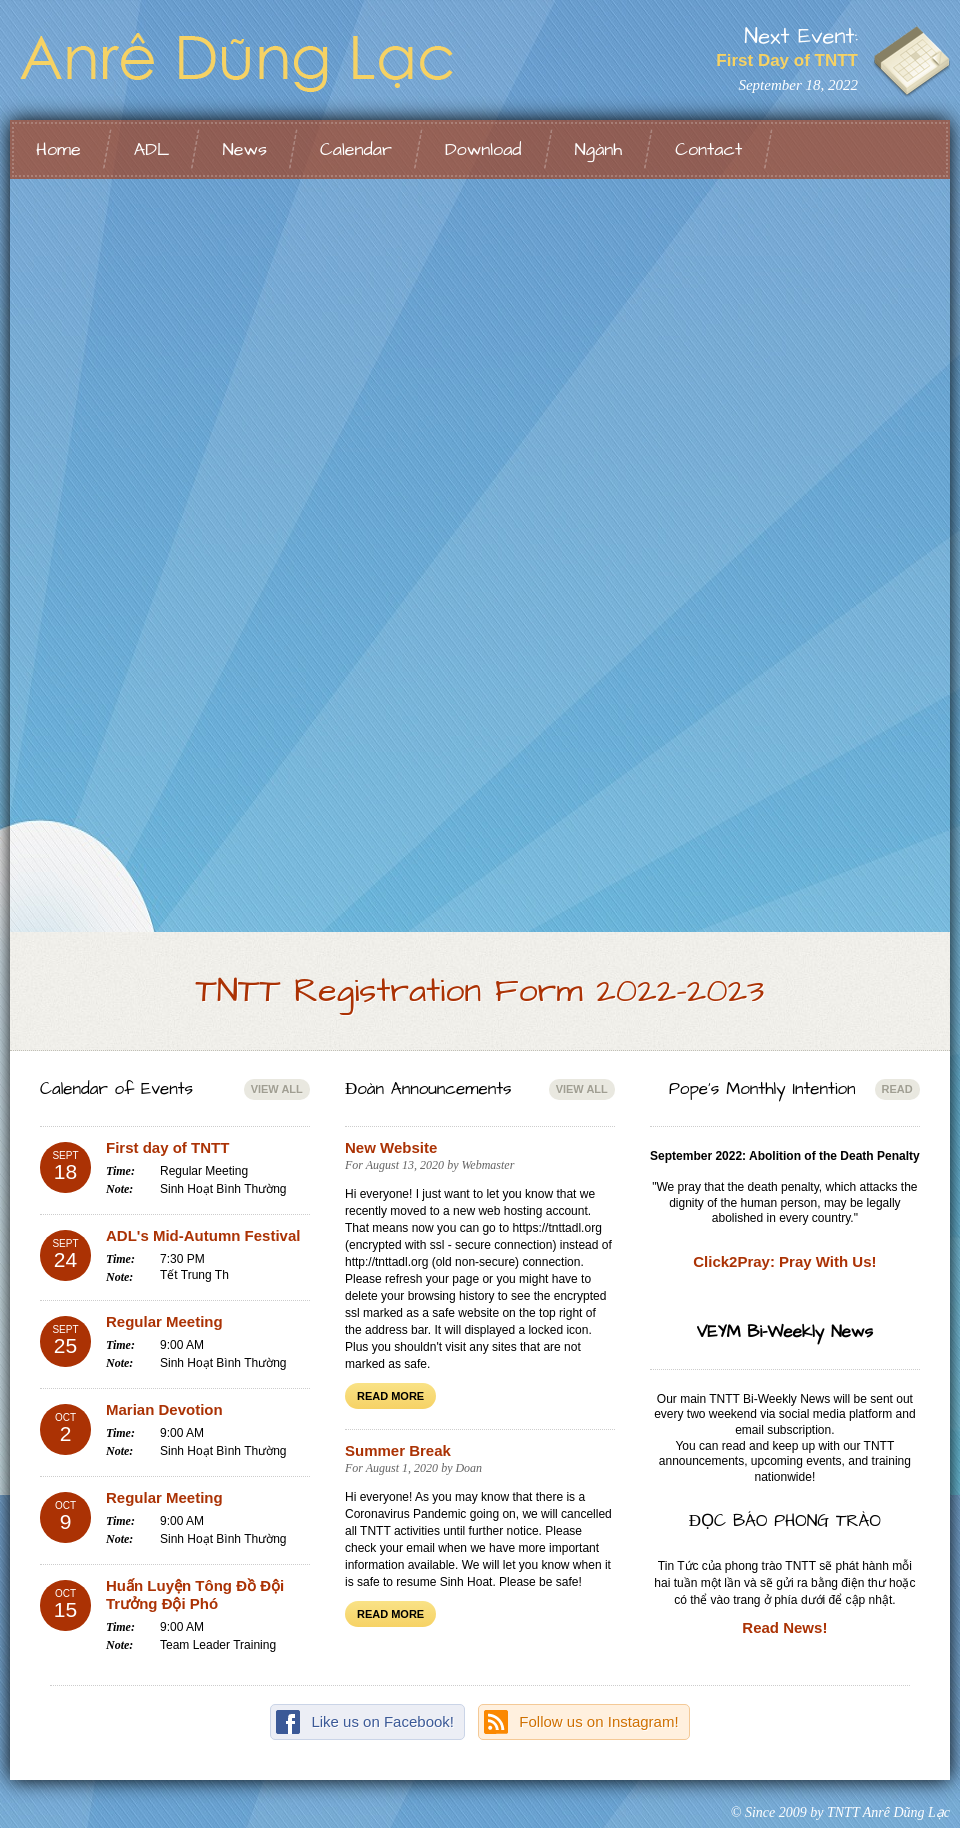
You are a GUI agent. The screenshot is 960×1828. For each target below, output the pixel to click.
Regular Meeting (164, 1321)
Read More (390, 1396)
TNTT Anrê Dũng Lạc (260, 60)
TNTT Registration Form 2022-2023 (480, 991)
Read (897, 1089)
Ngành (599, 149)
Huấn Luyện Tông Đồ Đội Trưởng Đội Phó (195, 1594)
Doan (468, 1468)
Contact (708, 149)
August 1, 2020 (402, 1468)
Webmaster (487, 1165)
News (244, 149)
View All (277, 1089)
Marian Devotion (164, 1409)
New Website (391, 1147)
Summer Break (398, 1450)
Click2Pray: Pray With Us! (784, 1261)
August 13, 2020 (405, 1165)
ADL (152, 149)
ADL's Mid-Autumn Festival (203, 1235)
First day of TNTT (167, 1147)
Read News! (784, 1627)
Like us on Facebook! (382, 1721)
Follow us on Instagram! (598, 1721)
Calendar (356, 149)
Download (483, 149)
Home (58, 149)
